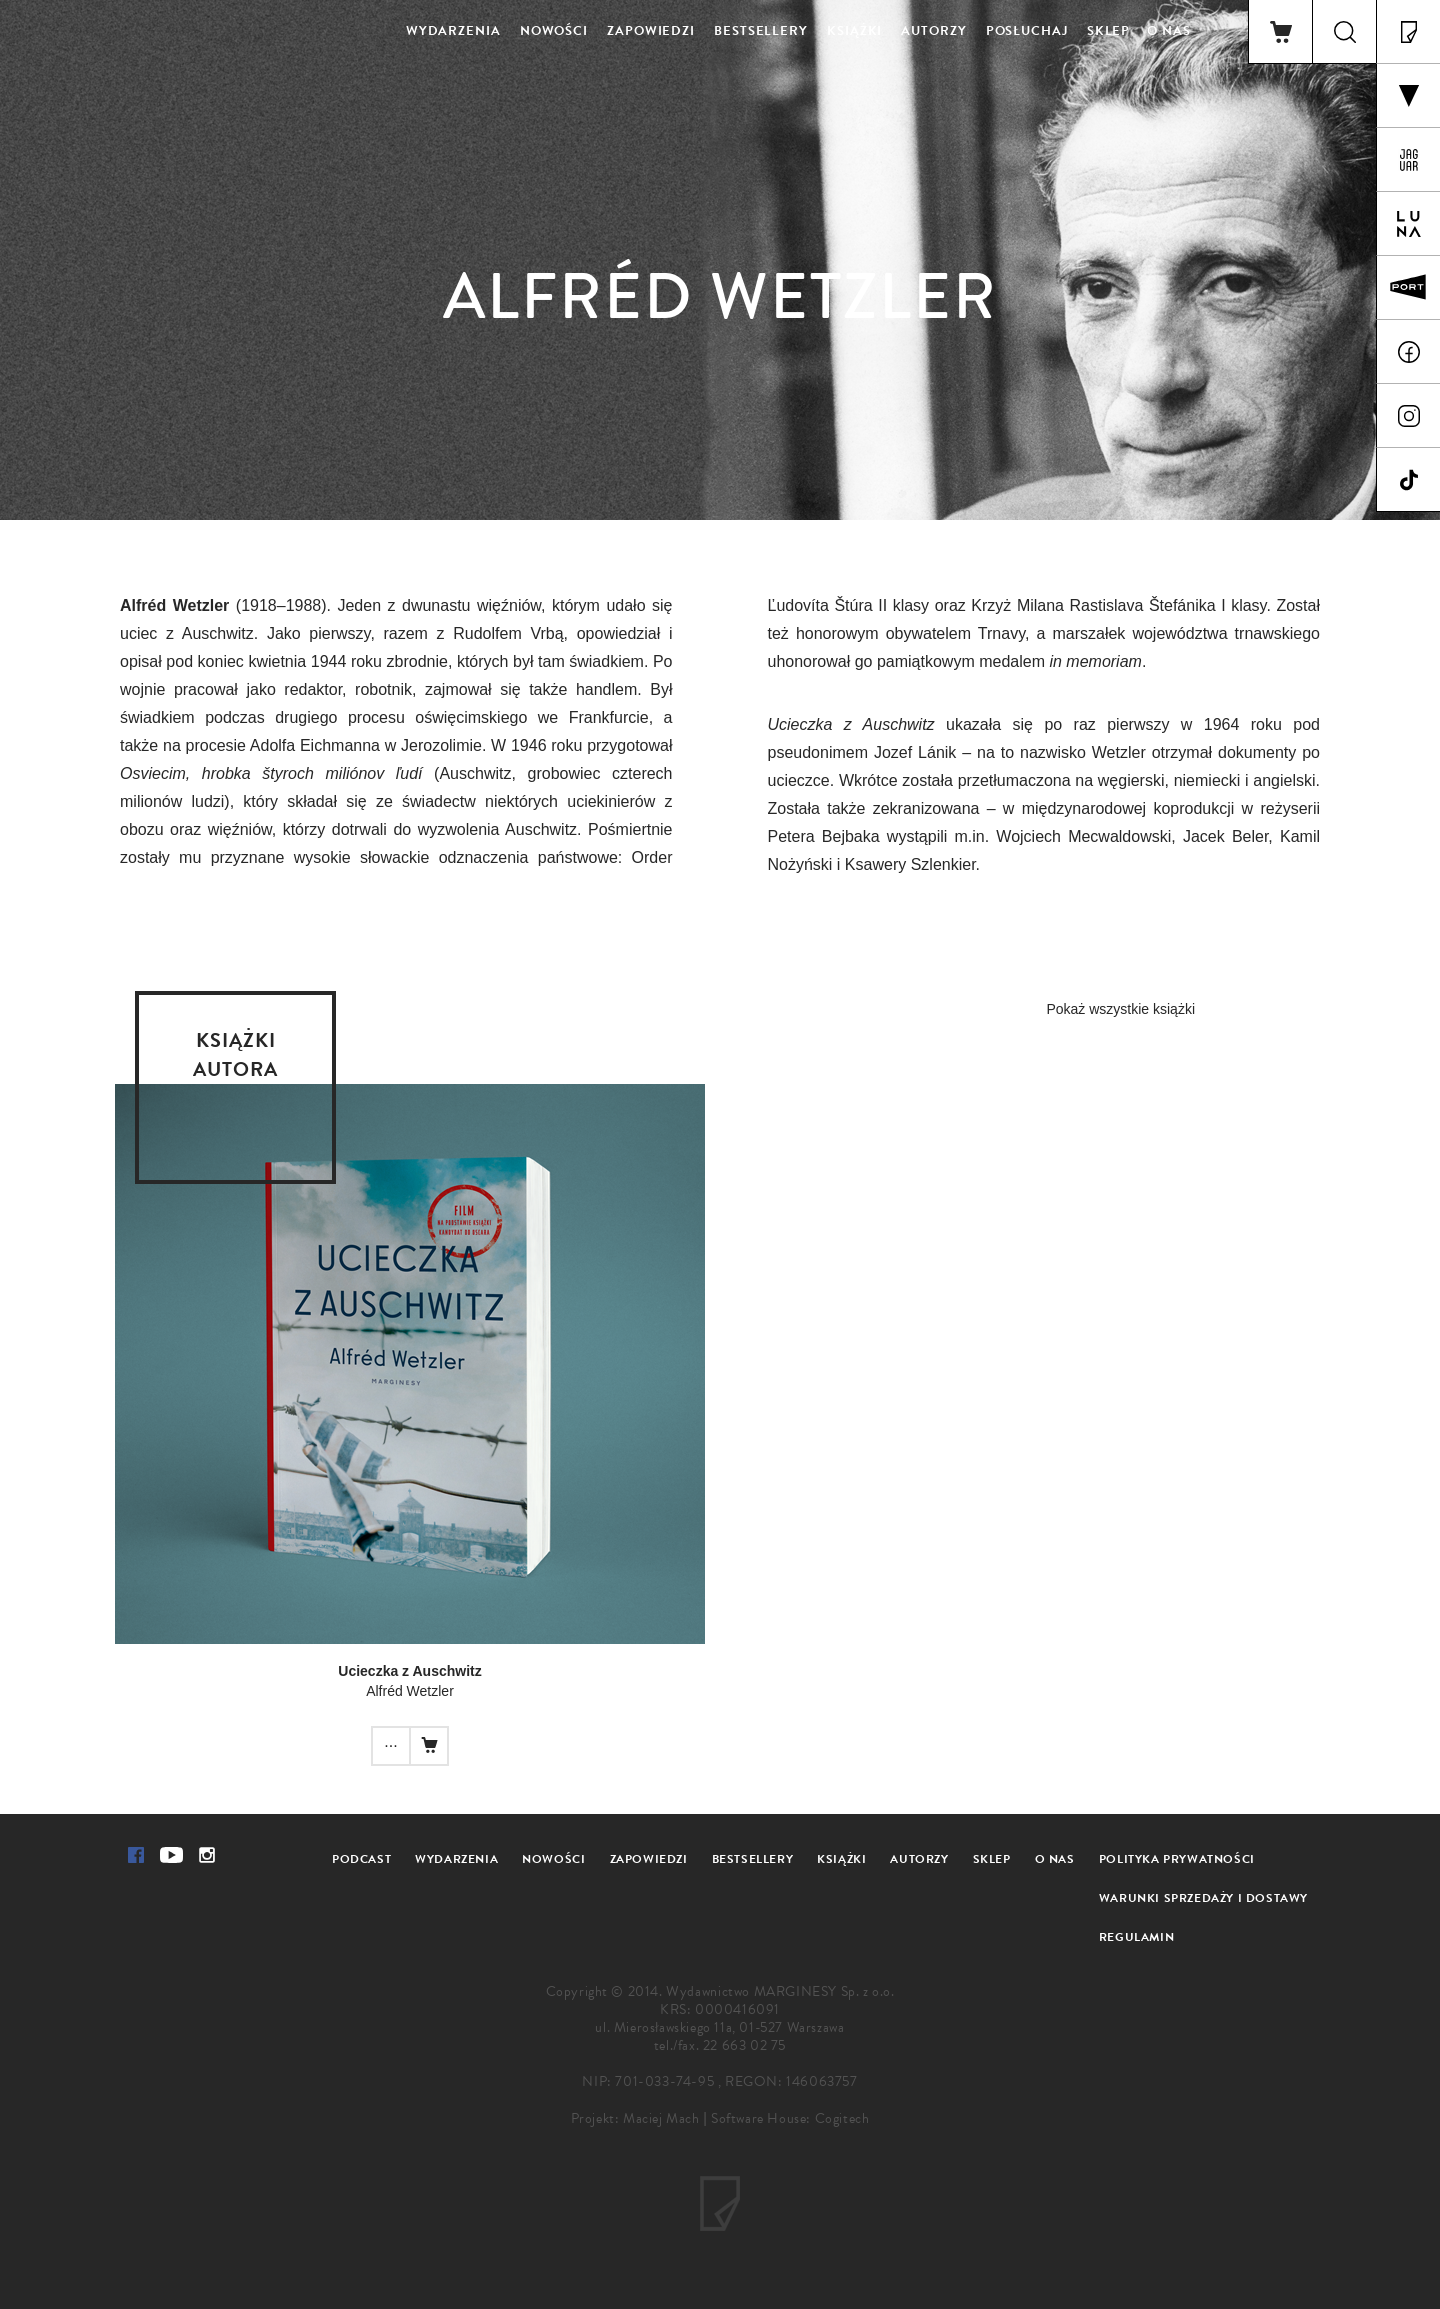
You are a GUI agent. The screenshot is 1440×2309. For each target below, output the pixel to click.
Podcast (361, 1859)
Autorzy (933, 31)
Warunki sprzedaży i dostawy (1203, 1898)
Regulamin (1136, 1937)
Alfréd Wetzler (410, 1691)
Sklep (1109, 31)
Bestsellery (761, 31)
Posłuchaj (1027, 31)
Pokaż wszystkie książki (1120, 1009)
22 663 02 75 (744, 2045)
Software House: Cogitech (790, 2118)
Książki (854, 31)
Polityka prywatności (1177, 1859)
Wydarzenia (453, 31)
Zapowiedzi (651, 31)
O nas (1169, 31)
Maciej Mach (661, 2118)
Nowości (554, 31)
